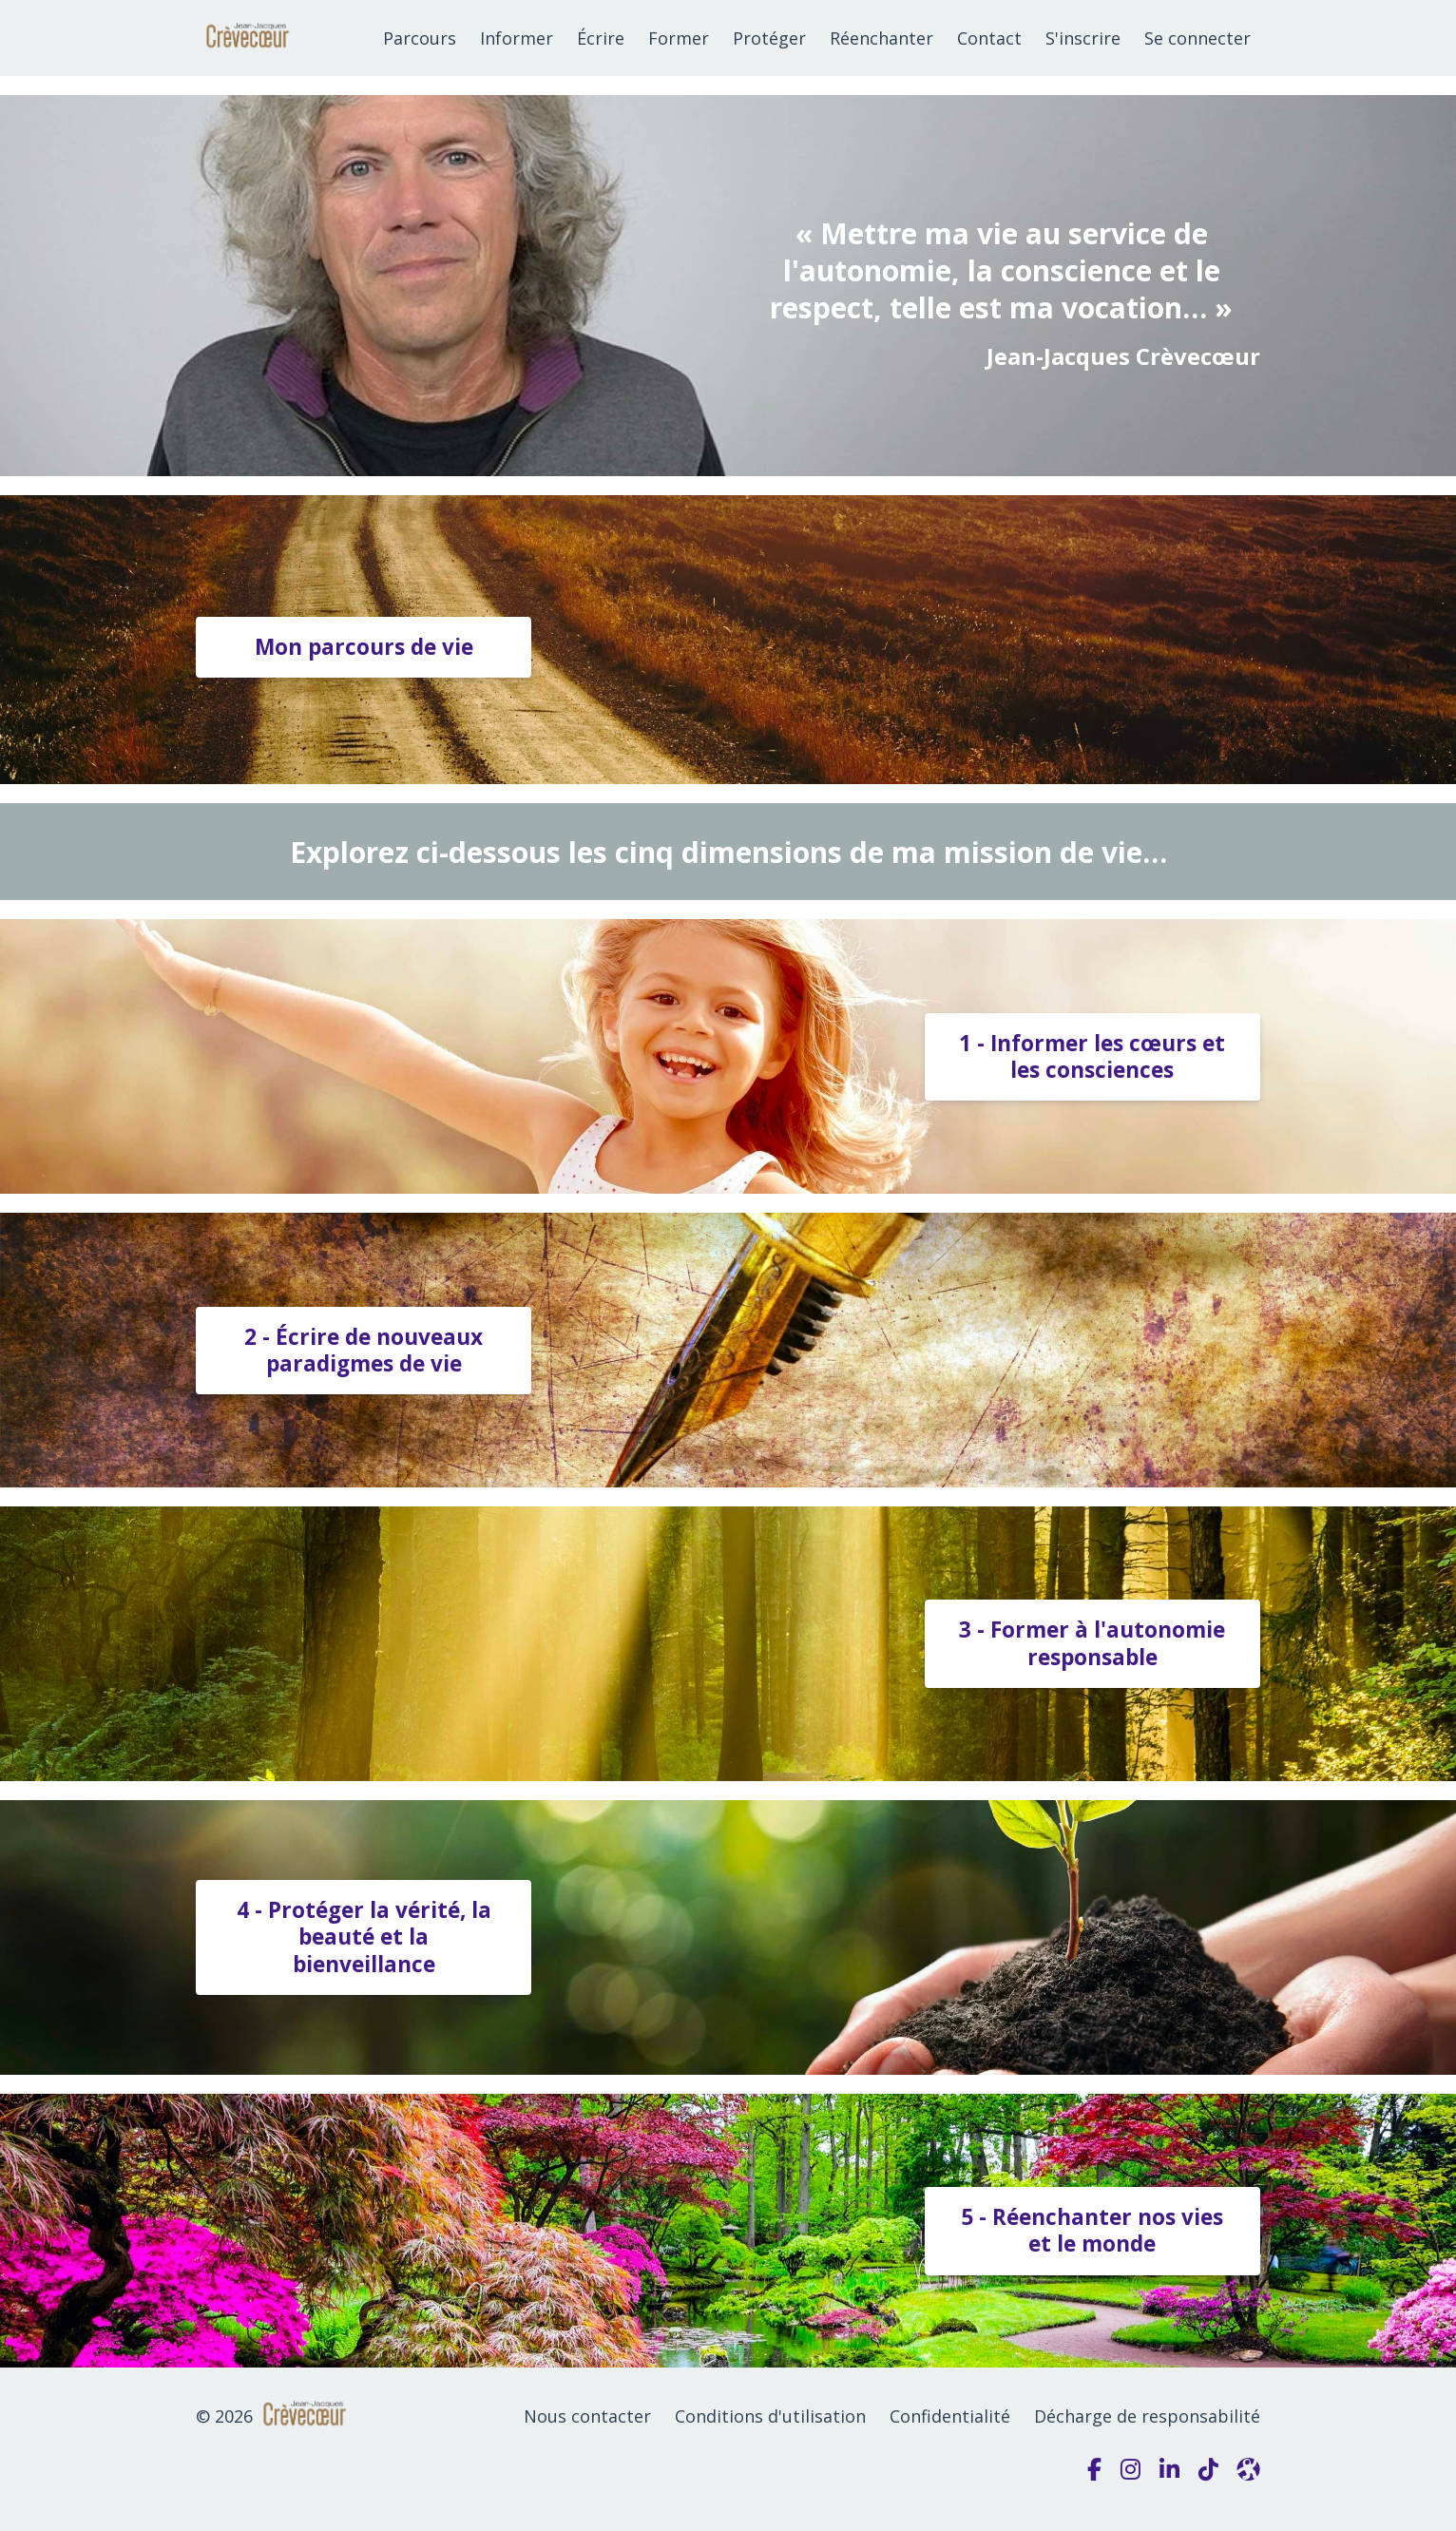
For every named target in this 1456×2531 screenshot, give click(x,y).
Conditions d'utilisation (770, 2416)
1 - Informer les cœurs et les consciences (1092, 1056)
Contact (989, 38)
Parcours (419, 38)
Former (678, 38)
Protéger (769, 38)
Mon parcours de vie (364, 647)
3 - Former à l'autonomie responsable (1092, 1643)
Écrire (600, 38)
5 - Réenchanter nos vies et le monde (1092, 2230)
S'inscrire (1083, 38)
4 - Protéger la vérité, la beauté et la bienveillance (364, 1936)
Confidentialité (950, 2416)
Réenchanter (881, 38)
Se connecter (1197, 38)
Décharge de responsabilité (1147, 2416)
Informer (516, 38)
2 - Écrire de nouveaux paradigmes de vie (363, 1350)
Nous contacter (587, 2416)
